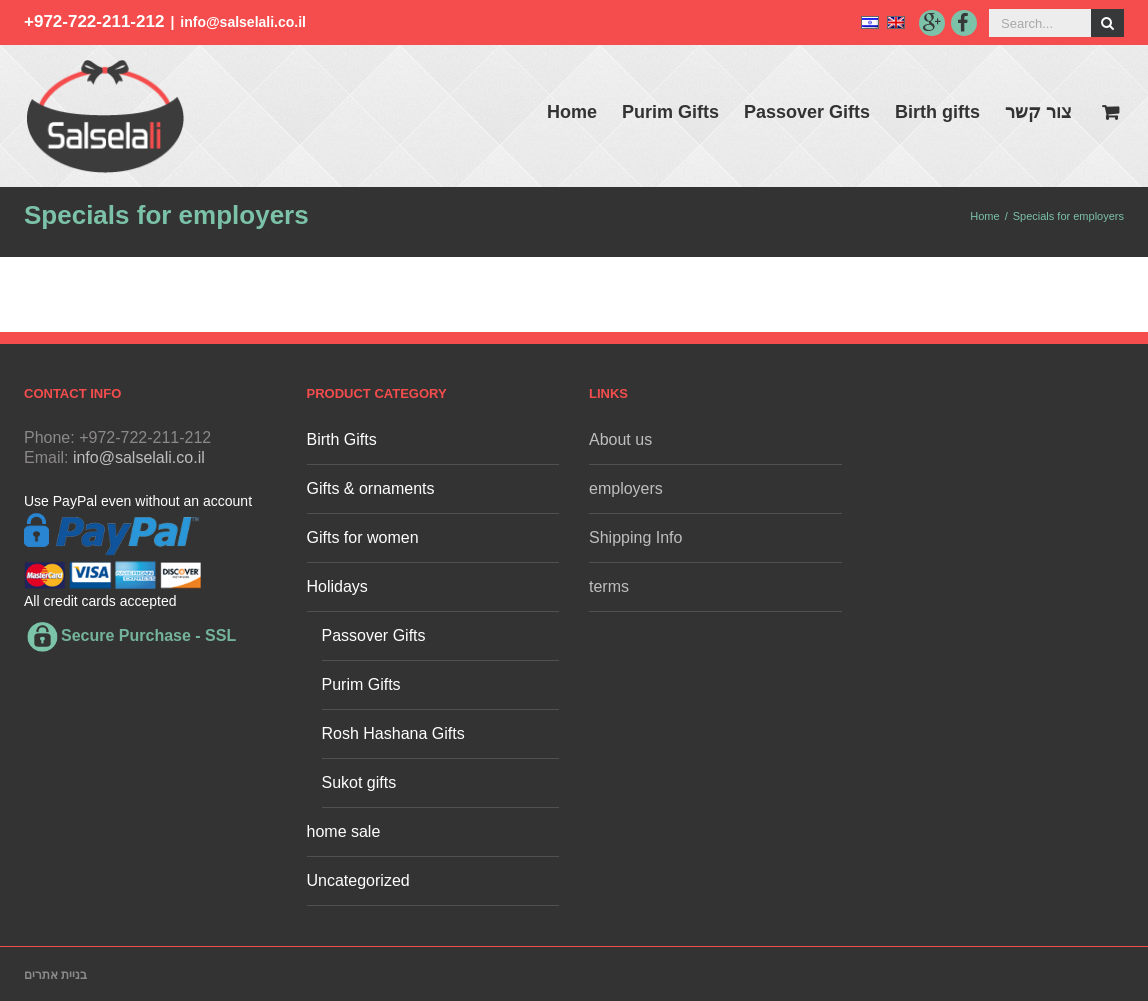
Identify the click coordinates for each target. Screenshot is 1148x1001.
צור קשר (1038, 112)
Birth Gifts (342, 439)
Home (572, 112)
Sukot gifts (359, 782)
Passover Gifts (807, 112)
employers (626, 488)
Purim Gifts (670, 112)
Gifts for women (363, 537)
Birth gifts (937, 112)
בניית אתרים (55, 975)
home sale (344, 831)
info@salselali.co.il (139, 457)
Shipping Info (635, 537)
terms (609, 586)
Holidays (337, 586)
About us (620, 439)
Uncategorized (358, 880)
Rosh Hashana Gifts (393, 733)
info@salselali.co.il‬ (243, 22)
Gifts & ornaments (371, 488)
